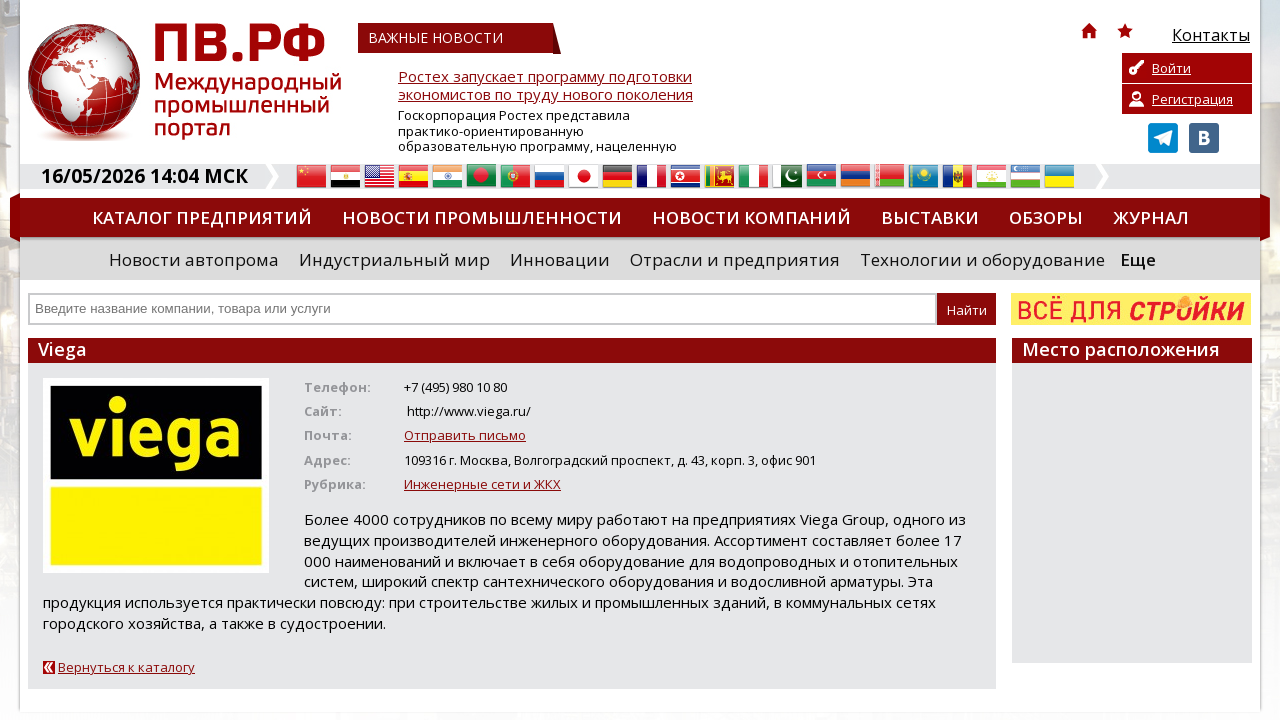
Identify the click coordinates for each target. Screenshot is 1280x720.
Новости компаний (751, 217)
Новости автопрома (194, 259)
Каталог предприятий (202, 217)
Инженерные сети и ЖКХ (482, 484)
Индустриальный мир (394, 259)
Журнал (1151, 217)
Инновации (560, 259)
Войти (1171, 68)
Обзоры (1046, 217)
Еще (1138, 259)
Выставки (930, 217)
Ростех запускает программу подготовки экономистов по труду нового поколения (545, 85)
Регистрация (1192, 99)
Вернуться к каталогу (126, 667)
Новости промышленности (482, 217)
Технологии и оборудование (982, 259)
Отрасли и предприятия (735, 259)
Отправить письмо (465, 435)
